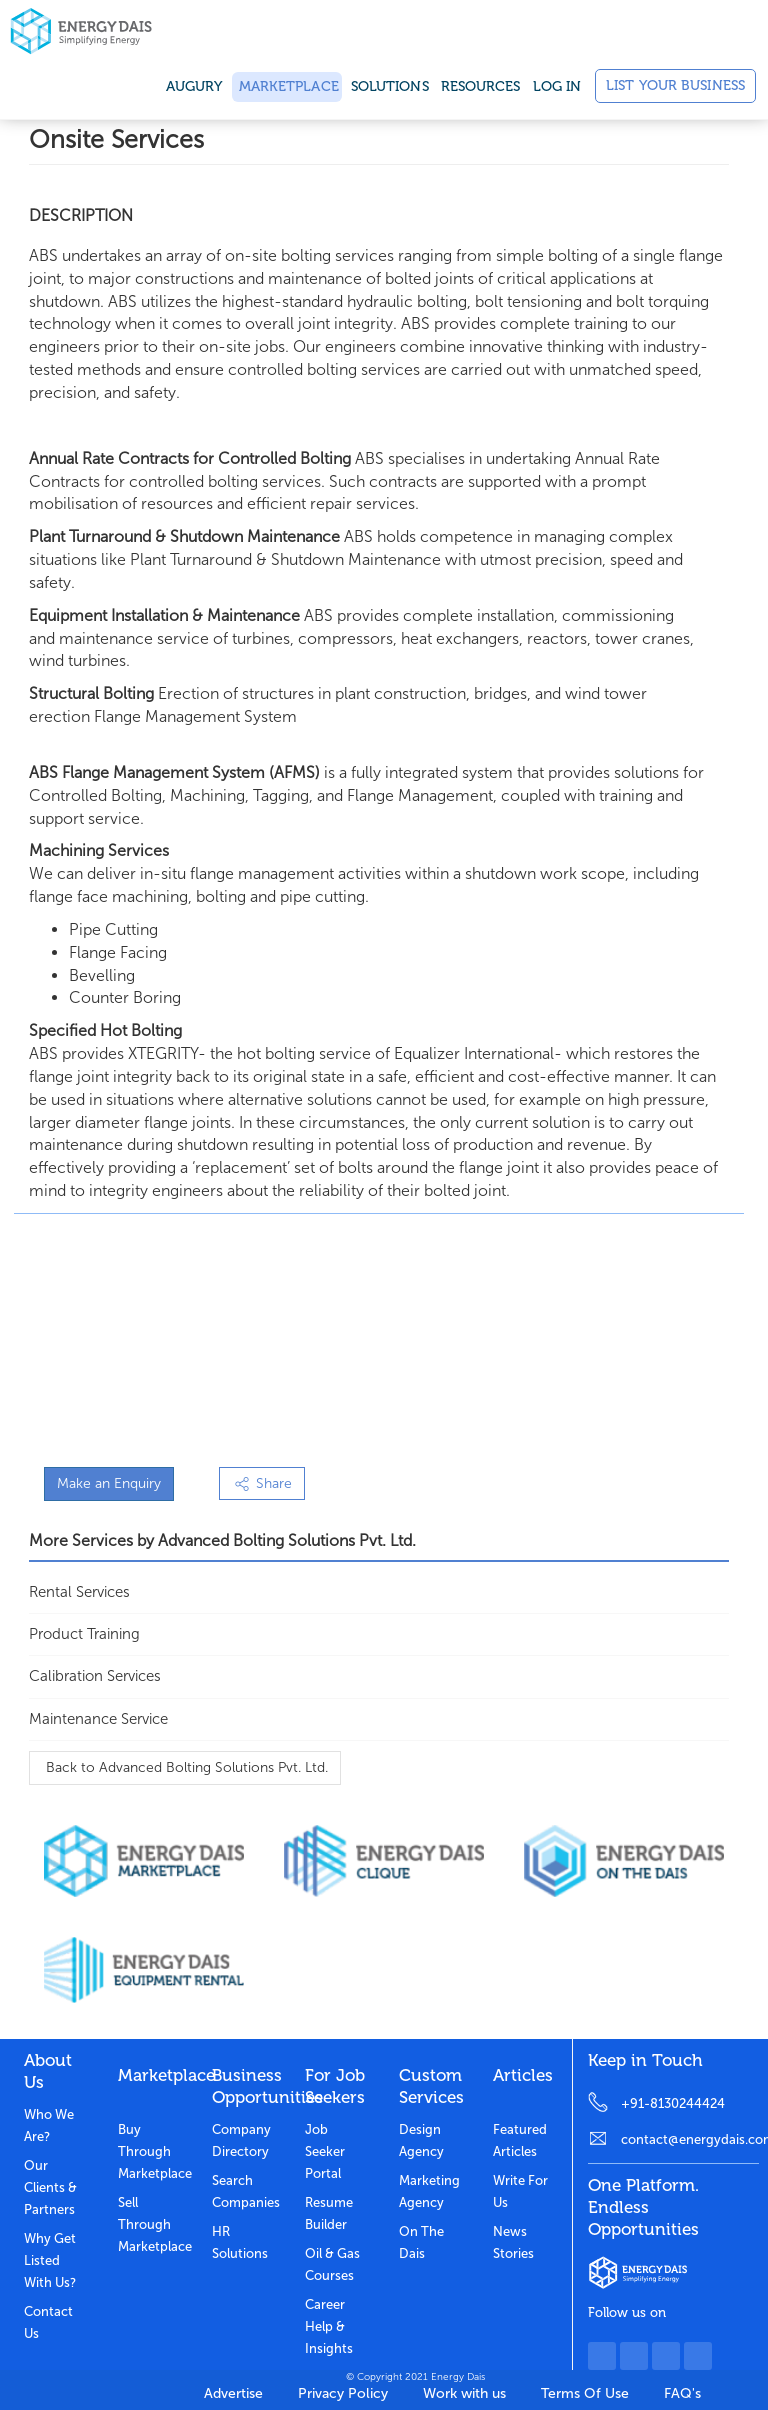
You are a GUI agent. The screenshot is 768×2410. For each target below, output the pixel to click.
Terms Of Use (585, 2393)
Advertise (233, 2393)
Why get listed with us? (50, 2260)
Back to (185, 1767)
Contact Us (48, 2322)
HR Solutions (240, 2242)
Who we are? (49, 2125)
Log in (557, 86)
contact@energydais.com (690, 2139)
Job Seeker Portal (325, 2151)
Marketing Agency (429, 2191)
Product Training (84, 1634)
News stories (513, 2242)
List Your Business (675, 85)
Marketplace (287, 86)
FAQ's (682, 2393)
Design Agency (421, 2140)
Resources (481, 86)
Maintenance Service (98, 1719)
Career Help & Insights (329, 2326)
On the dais (421, 2242)
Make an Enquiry (109, 1483)
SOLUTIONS (390, 86)
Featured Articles (520, 2140)
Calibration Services (95, 1676)
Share (262, 1483)
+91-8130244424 (673, 2103)
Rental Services (79, 1592)
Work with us (464, 2393)
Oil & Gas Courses (332, 2264)
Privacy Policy (343, 2393)
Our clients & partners (50, 2187)
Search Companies (244, 2191)
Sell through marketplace (150, 2224)
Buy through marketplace (150, 2151)
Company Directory (241, 2140)
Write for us (520, 2191)
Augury (194, 86)
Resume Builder (329, 2213)
